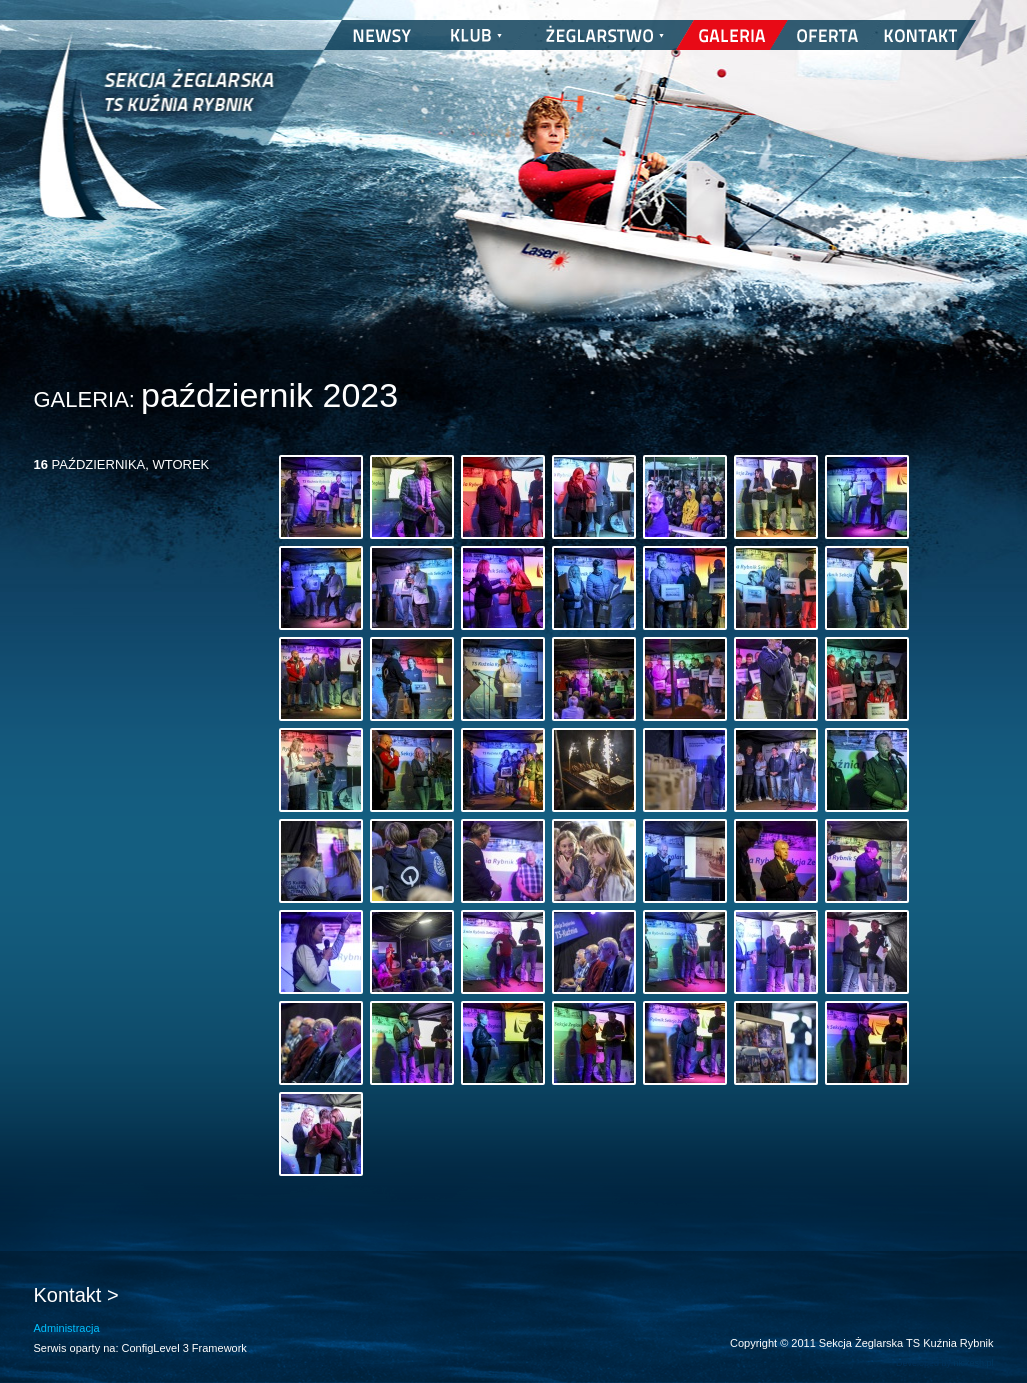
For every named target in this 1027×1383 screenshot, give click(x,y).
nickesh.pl (973, 1363)
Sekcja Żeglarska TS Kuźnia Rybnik (156, 140)
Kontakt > (76, 1295)
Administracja (67, 1328)
